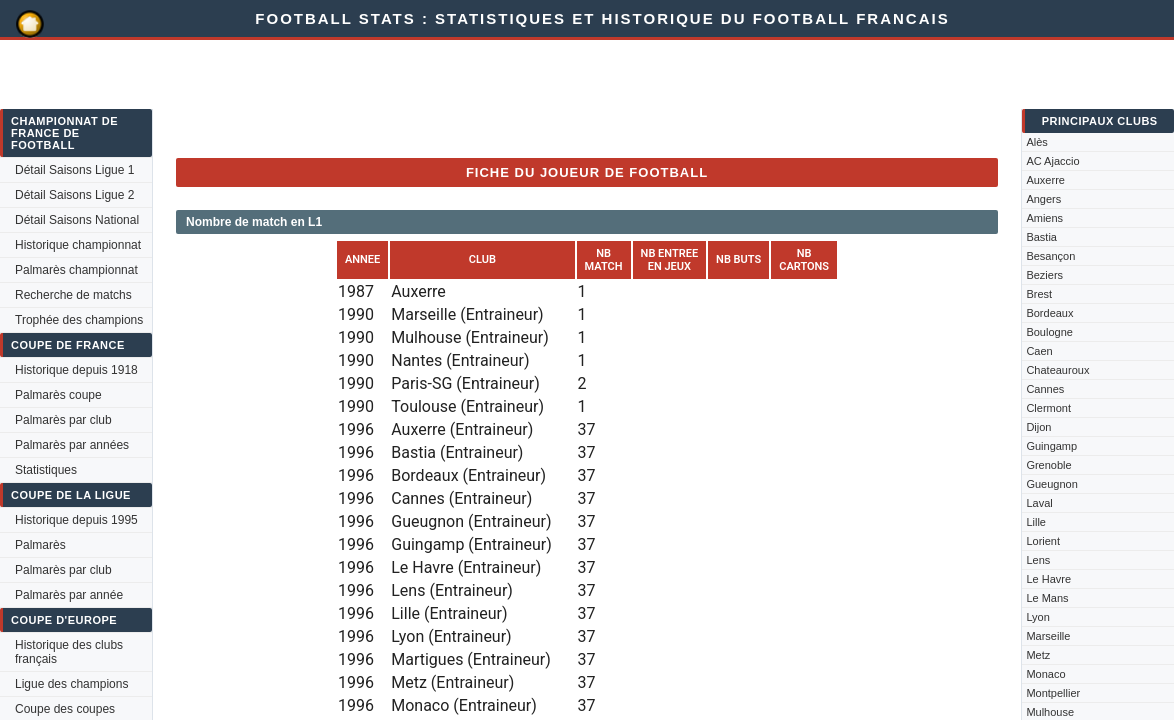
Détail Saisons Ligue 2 (74, 195)
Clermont (1048, 408)
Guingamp (1051, 446)
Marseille (1048, 636)
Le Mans (1047, 598)
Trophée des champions (79, 320)
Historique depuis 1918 (76, 370)
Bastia (1041, 237)
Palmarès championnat (76, 270)
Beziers (1044, 275)
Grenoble (1048, 465)
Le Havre (1048, 579)
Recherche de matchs (73, 295)
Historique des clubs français (69, 652)
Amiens (1044, 218)
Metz (1038, 655)
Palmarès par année (69, 595)
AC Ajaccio (1052, 161)
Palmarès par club (63, 420)
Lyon (1037, 617)
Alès (1036, 142)
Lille (1036, 522)
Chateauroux (1057, 370)
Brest (1039, 294)
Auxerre (1045, 180)
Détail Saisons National (77, 220)
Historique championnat (78, 245)
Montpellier (1053, 693)
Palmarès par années (72, 445)
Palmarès (40, 545)
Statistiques (46, 470)
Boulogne (1049, 332)
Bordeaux (1049, 313)
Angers (1043, 199)
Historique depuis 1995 (76, 520)
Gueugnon (1051, 484)
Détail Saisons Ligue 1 (74, 170)
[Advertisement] (540, 97)
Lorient (1043, 541)
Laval (1039, 503)
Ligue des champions (71, 684)
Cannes (1045, 389)
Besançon (1050, 256)
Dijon (1038, 427)
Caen (1039, 351)
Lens (1038, 560)
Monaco (1045, 674)
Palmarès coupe (58, 395)
